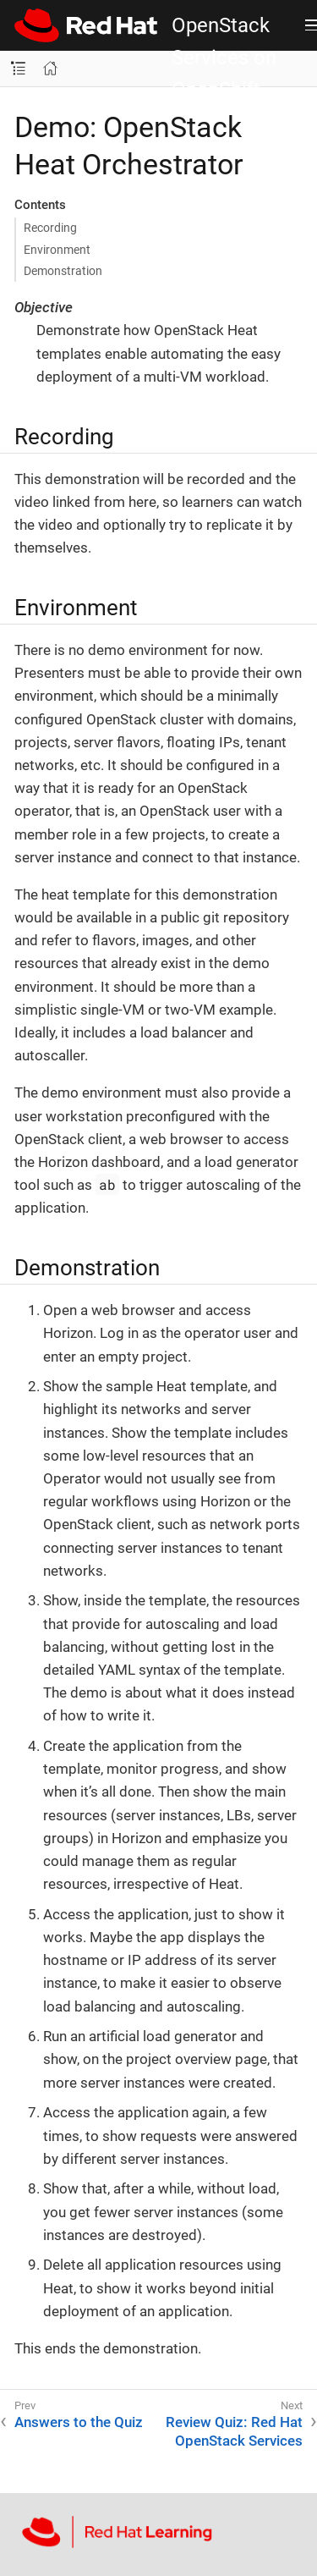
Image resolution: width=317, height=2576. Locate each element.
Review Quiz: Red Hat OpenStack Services (234, 2431)
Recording (50, 227)
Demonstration (63, 271)
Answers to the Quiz (78, 2422)
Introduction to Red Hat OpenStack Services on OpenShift (227, 25)
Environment (57, 249)
